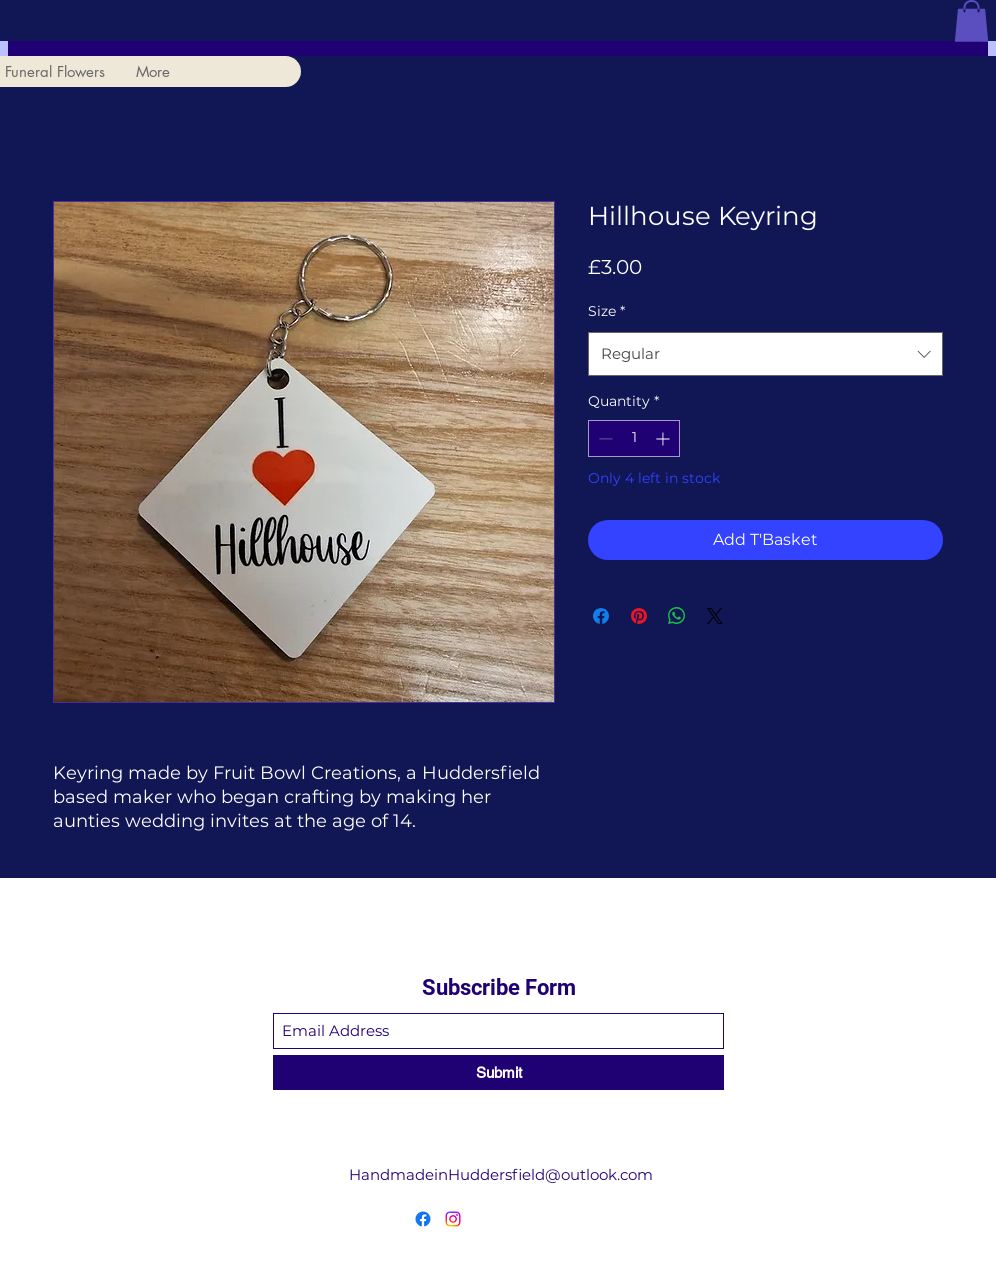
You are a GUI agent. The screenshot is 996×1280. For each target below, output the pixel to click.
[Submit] (498, 1072)
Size (606, 311)
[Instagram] (453, 1219)
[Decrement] (603, 438)
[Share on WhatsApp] (677, 616)
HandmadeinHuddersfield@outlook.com (501, 1174)
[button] (971, 21)
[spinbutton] (634, 438)
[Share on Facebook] (601, 616)
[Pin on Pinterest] (639, 616)
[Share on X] (715, 616)
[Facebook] (423, 1219)
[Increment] (664, 438)
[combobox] (765, 354)
